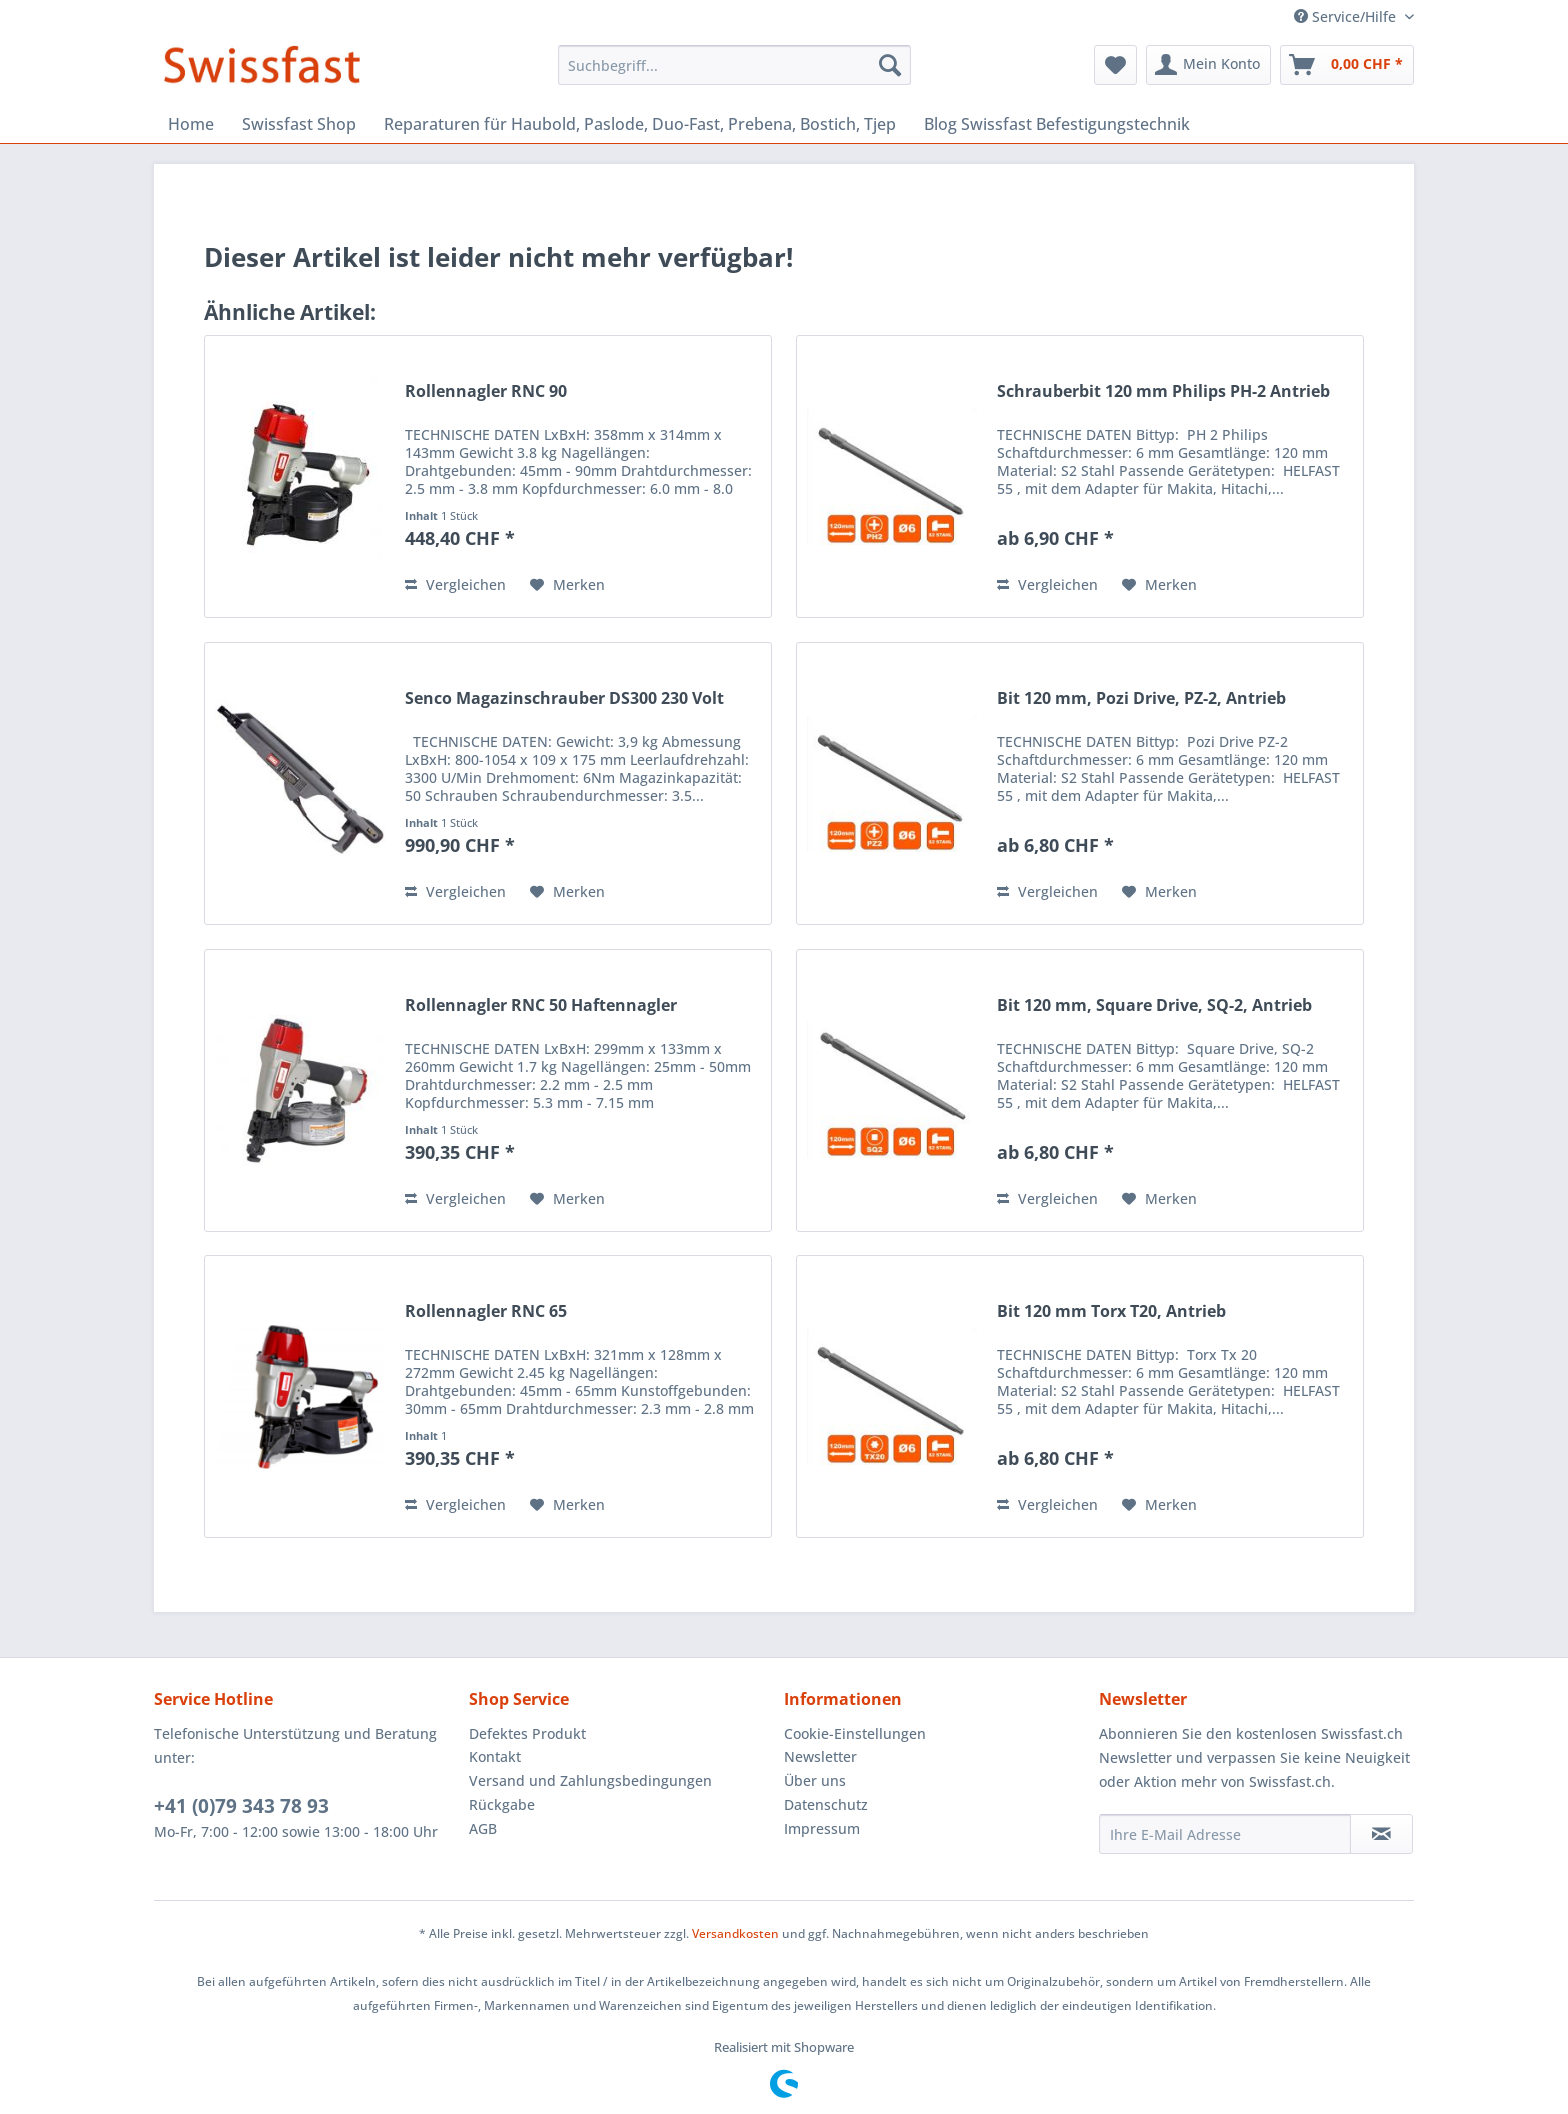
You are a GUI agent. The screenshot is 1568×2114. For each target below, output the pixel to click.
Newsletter (820, 1756)
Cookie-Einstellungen (855, 1733)
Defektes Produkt (527, 1733)
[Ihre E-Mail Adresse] (1225, 1834)
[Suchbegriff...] (734, 65)
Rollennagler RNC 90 (486, 391)
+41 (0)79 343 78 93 (241, 1806)
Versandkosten (735, 1933)
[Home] (191, 124)
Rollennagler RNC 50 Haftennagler (541, 1005)
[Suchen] (890, 65)
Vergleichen (455, 584)
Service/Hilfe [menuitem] (1347, 16)
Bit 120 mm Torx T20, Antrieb (1111, 1311)
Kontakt (495, 1756)
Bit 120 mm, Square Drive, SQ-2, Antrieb (1154, 1005)
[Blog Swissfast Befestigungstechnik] (1057, 124)
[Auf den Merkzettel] (567, 585)
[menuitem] (734, 65)
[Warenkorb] (1347, 65)
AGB (483, 1828)
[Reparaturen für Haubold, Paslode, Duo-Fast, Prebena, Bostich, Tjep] (640, 124)
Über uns (815, 1780)
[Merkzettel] (1115, 65)
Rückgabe (502, 1804)
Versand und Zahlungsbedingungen (590, 1780)
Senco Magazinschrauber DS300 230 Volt (564, 698)
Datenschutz (826, 1804)
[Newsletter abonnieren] (1381, 1834)
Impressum (822, 1828)
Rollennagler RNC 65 (486, 1311)
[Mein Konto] (1208, 65)
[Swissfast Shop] (299, 124)
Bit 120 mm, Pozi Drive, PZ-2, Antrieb (1141, 698)
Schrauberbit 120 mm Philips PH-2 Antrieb (1163, 391)
